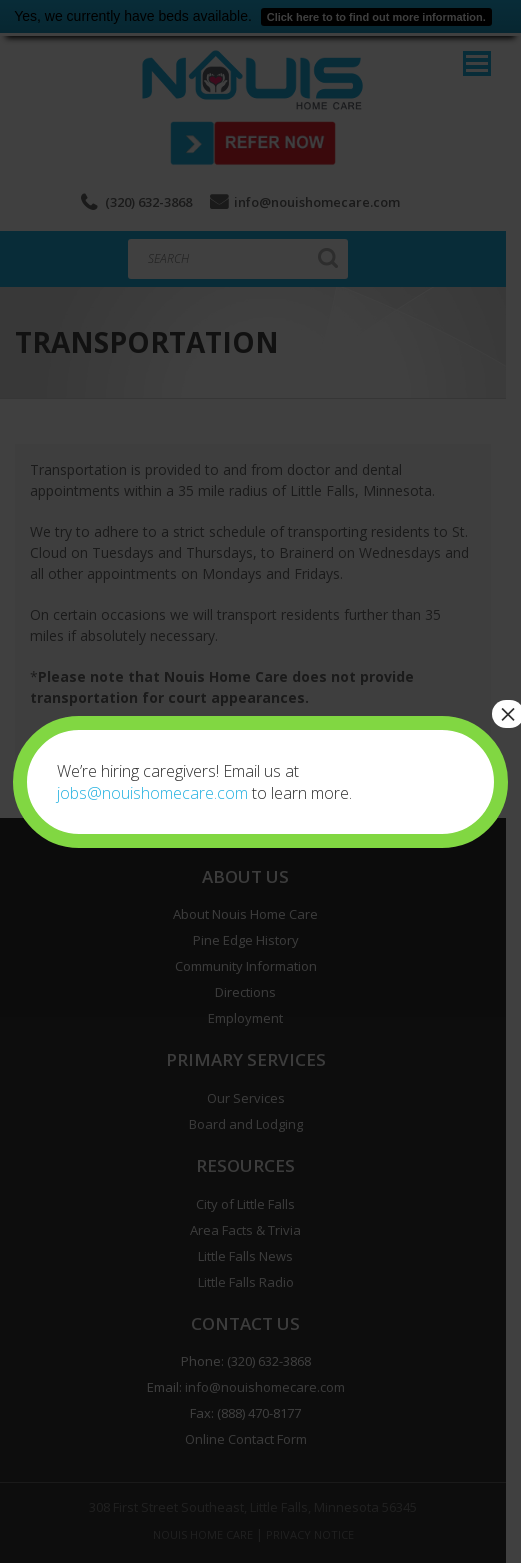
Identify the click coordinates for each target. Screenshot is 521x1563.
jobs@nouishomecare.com (152, 793)
